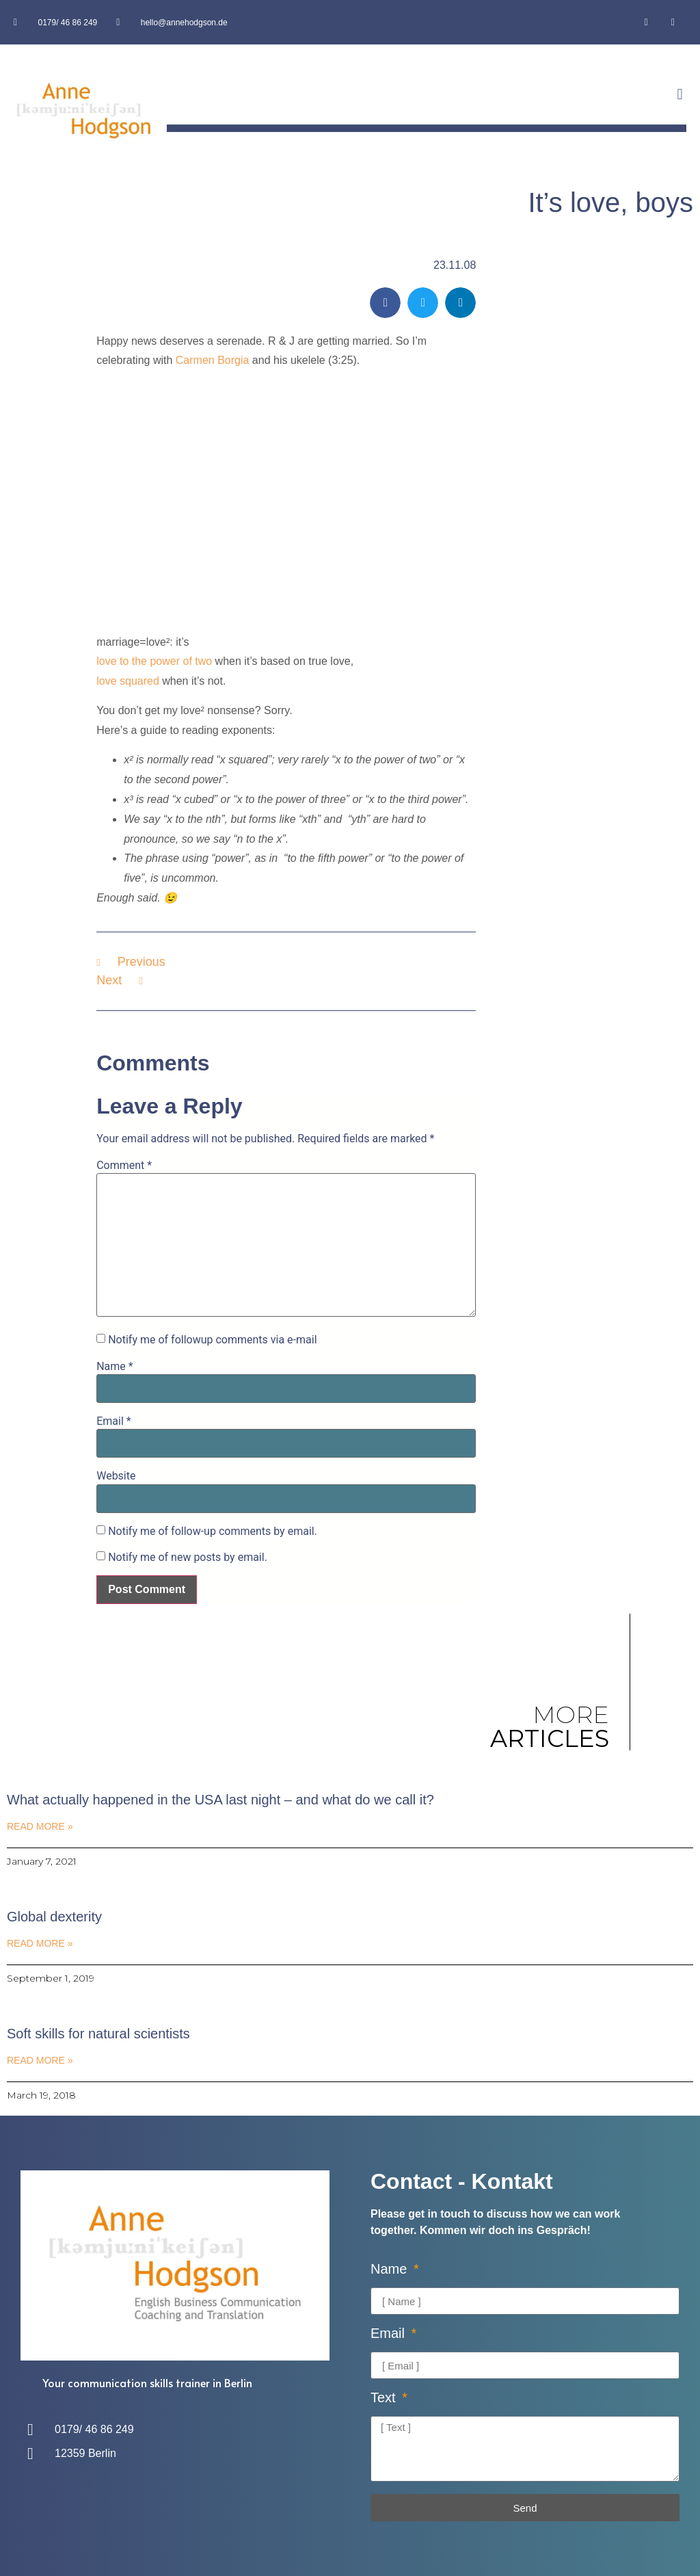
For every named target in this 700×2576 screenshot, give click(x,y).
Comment (124, 1165)
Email (113, 1421)
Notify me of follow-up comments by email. (212, 1531)
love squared (127, 681)
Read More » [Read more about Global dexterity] (39, 1943)
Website (115, 1476)
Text (385, 2398)
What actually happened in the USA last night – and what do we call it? (220, 1799)
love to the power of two (154, 661)
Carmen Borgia (213, 360)
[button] (679, 94)
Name (114, 1366)
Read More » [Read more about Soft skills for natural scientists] (39, 2060)
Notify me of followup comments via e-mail (212, 1340)
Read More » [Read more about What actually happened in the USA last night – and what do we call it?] (39, 1826)
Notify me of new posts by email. (187, 1557)
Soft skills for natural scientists (98, 2033)
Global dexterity (54, 1916)
